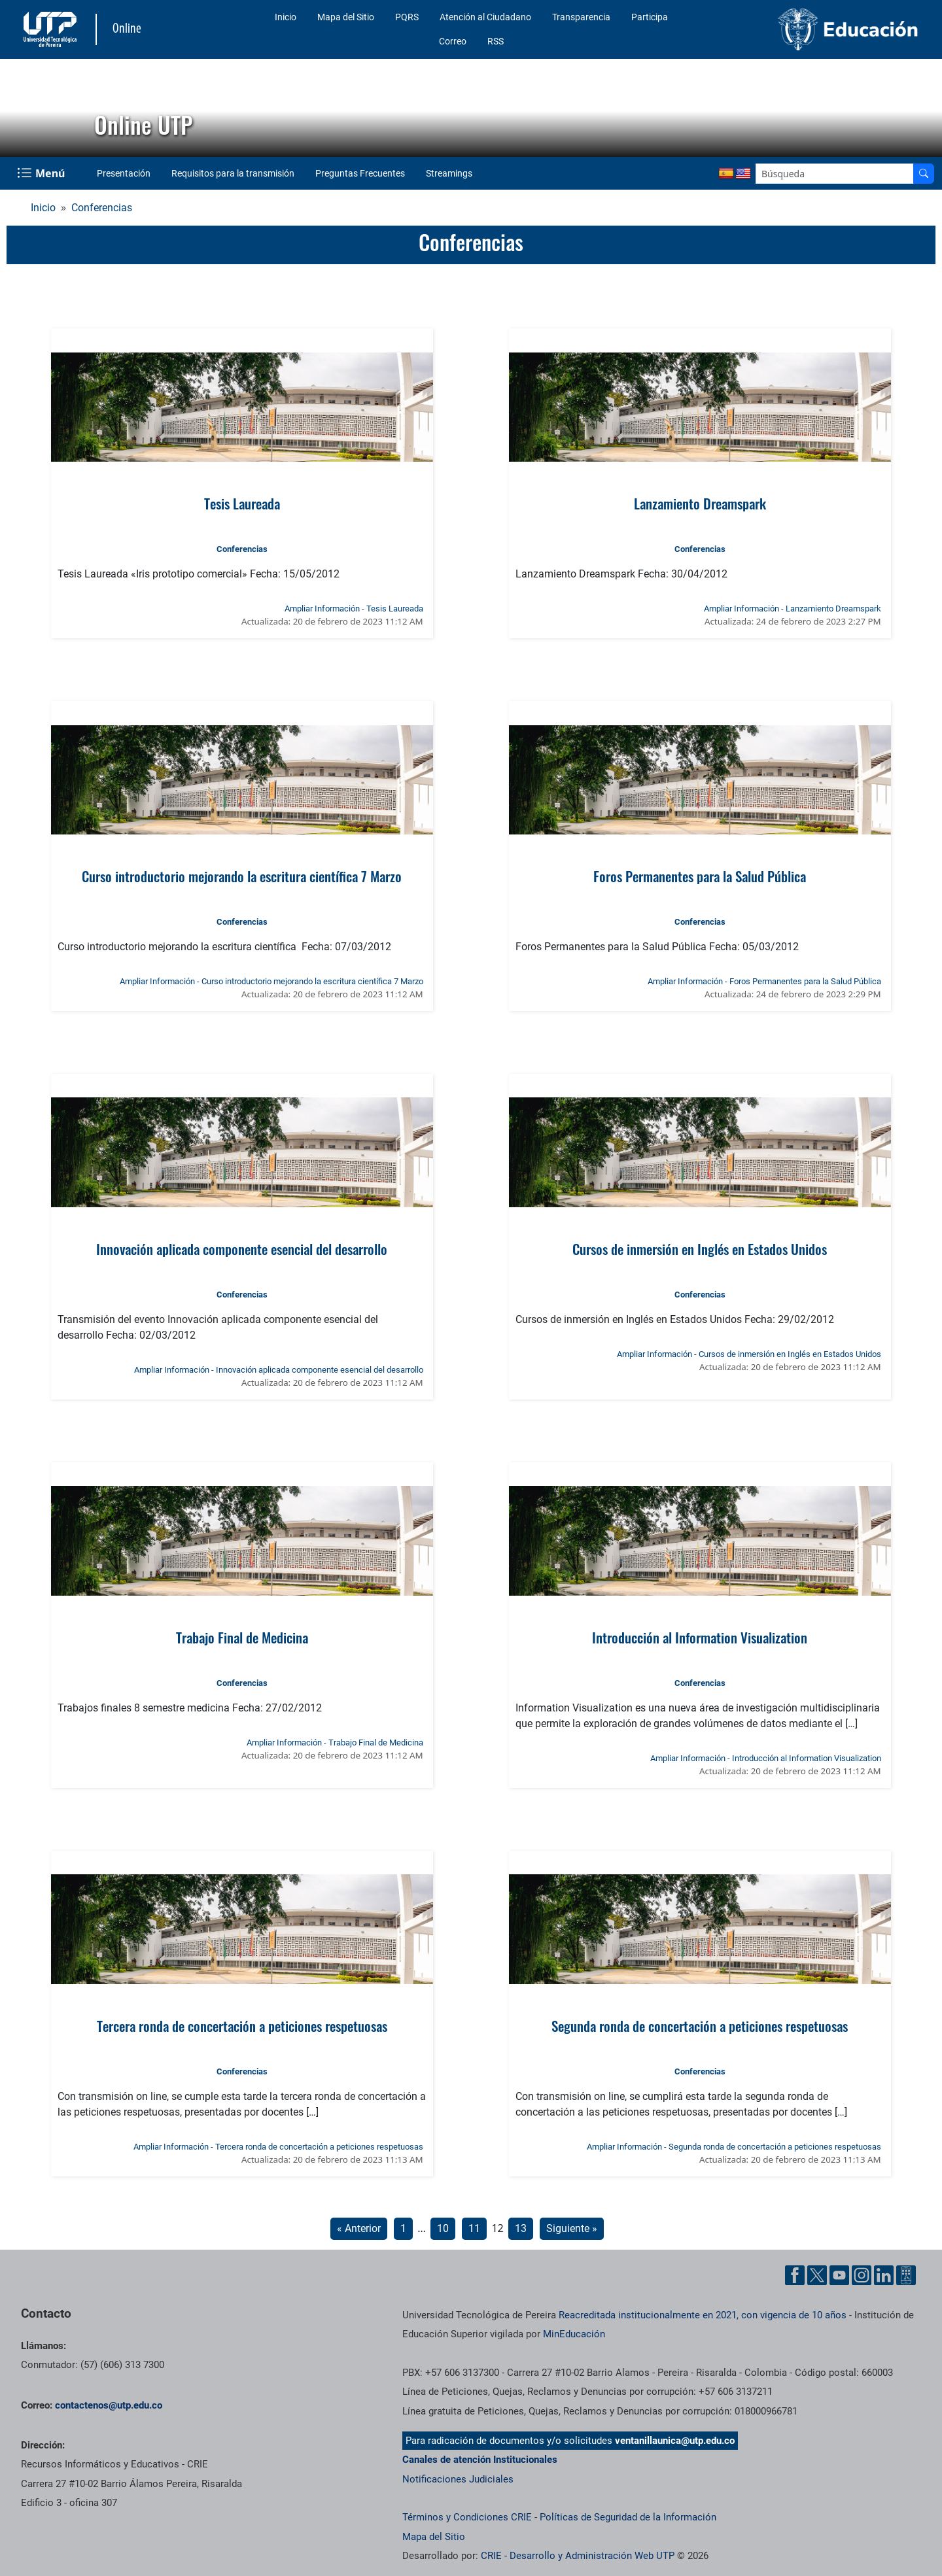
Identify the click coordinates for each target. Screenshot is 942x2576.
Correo (452, 41)
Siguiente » (571, 2228)
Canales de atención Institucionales (479, 2459)
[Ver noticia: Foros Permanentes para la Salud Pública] (699, 779)
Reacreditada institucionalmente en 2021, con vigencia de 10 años (702, 2315)
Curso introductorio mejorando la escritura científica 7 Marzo (242, 876)
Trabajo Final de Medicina (242, 1637)
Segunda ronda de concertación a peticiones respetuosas (699, 2026)
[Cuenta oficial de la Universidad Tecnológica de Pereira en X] (817, 2275)
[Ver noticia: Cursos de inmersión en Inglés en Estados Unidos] (699, 1152)
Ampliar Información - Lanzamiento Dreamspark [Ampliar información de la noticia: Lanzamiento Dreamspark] (792, 608)
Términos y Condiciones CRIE (467, 2517)
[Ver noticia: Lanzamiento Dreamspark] (699, 406)
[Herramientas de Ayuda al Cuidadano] (906, 2275)
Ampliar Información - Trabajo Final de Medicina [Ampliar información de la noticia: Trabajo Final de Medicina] (335, 1742)
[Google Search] (835, 173)
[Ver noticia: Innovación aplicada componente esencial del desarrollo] (241, 1152)
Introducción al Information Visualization (699, 1637)
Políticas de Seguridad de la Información (628, 2517)
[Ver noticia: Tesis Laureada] (241, 406)
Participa (649, 17)
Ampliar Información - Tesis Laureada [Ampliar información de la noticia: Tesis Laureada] (354, 608)
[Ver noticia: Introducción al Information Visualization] (699, 1540)
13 (521, 2228)
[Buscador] (923, 173)
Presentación (123, 173)
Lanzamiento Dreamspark (700, 503)
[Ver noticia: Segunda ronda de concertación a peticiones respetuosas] (699, 1929)
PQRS (407, 17)
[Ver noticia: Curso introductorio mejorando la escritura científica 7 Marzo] (241, 779)
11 (474, 2228)
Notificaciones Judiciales (458, 2479)
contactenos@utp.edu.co (108, 2405)
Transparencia (581, 17)
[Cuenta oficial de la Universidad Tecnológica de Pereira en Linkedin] (884, 2275)
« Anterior (359, 2228)
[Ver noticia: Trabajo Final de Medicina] (241, 1540)
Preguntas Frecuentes (360, 173)
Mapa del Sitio (345, 17)
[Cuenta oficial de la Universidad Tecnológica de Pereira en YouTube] (839, 2275)
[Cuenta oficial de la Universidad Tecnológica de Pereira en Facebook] (795, 2275)
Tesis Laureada (242, 503)
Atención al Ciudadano (485, 17)
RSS (495, 41)
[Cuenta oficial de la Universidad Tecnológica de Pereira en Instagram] (861, 2275)
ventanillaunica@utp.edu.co (675, 2441)
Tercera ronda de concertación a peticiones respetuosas (242, 2026)
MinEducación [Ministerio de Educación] (574, 2334)
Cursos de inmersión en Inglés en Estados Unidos (699, 1249)
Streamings (449, 173)
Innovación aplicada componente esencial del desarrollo (241, 1249)
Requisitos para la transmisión (232, 173)
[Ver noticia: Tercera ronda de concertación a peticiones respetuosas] (241, 1929)
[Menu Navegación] (42, 173)
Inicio (285, 17)
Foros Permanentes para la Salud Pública (699, 876)
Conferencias (101, 207)
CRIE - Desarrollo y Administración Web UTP (577, 2556)
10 (443, 2228)
